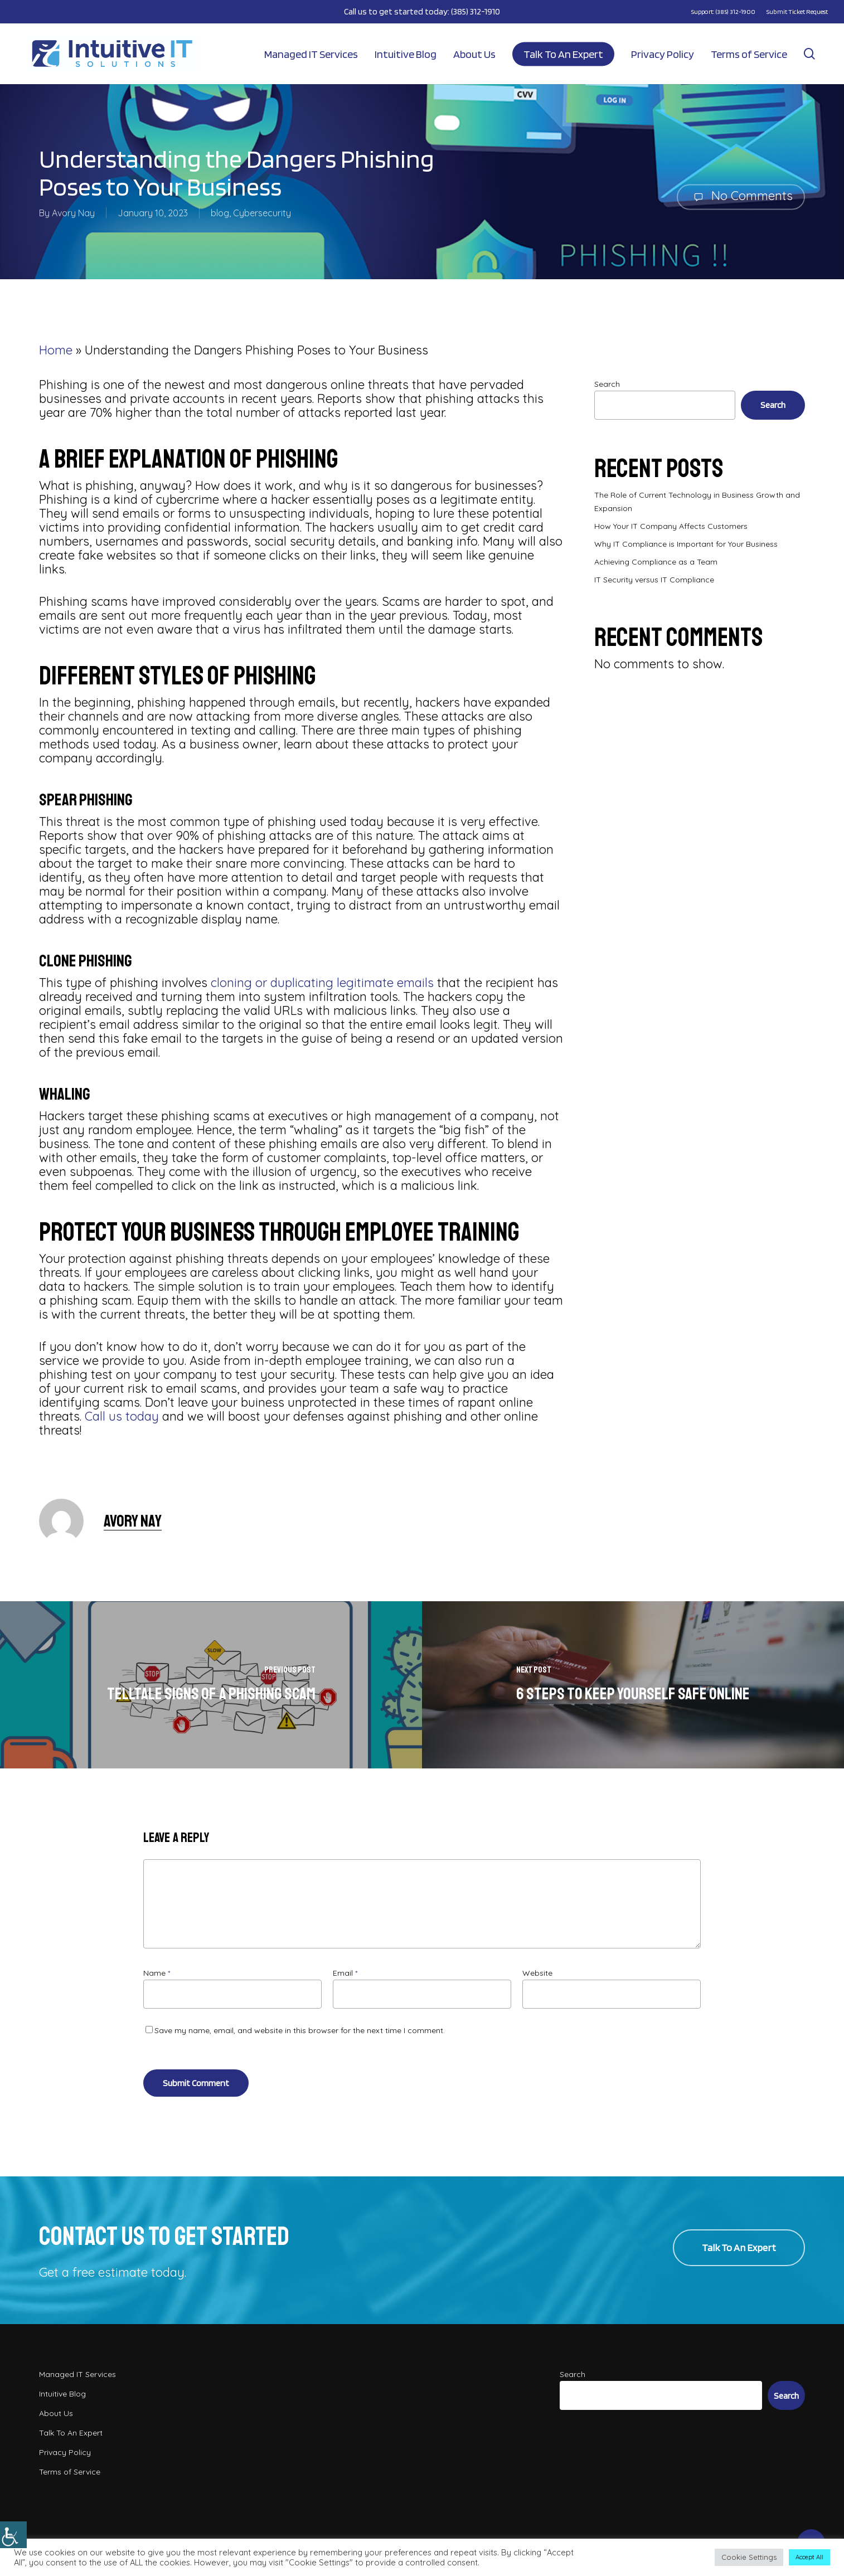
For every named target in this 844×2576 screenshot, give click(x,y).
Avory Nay (73, 212)
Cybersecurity (262, 212)
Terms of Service (69, 2472)
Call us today (122, 1416)
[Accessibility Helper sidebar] (13, 2534)
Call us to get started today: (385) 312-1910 (422, 11)
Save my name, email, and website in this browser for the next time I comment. (299, 2030)
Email (345, 1973)
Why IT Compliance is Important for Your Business (686, 544)
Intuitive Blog (62, 2394)
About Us (56, 2413)
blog (220, 212)
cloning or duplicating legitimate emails (322, 982)
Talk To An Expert (71, 2433)
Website (537, 1973)
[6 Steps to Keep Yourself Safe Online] (633, 1684)
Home (55, 350)
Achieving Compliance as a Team (655, 562)
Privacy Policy (65, 2452)
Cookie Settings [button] (749, 2557)
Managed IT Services (77, 2374)
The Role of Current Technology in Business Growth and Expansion (697, 501)
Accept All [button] (809, 2557)
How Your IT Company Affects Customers (671, 526)
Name (156, 1973)
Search (607, 384)
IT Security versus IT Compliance (654, 580)
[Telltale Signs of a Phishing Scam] (211, 1684)
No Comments (741, 196)
